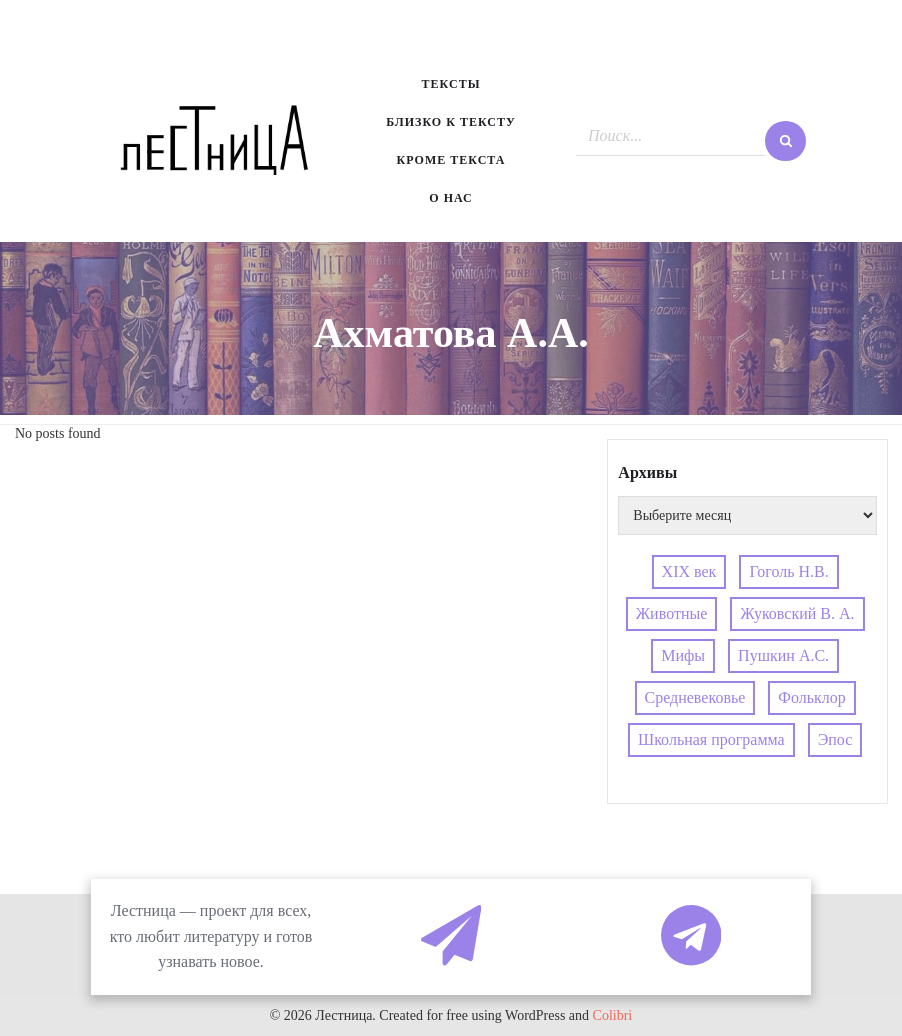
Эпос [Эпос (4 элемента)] (835, 739)
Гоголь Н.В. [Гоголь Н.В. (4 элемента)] (788, 571)
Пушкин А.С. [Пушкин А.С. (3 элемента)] (783, 655)
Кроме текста (451, 160)
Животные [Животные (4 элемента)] (672, 613)
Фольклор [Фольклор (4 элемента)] (811, 697)
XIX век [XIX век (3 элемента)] (689, 571)
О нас (450, 198)
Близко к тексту (451, 122)
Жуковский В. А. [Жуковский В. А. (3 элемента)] (797, 613)
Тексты (451, 84)
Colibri (613, 1015)
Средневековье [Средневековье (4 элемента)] (695, 697)
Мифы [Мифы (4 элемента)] (683, 655)
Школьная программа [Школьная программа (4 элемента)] (711, 739)
